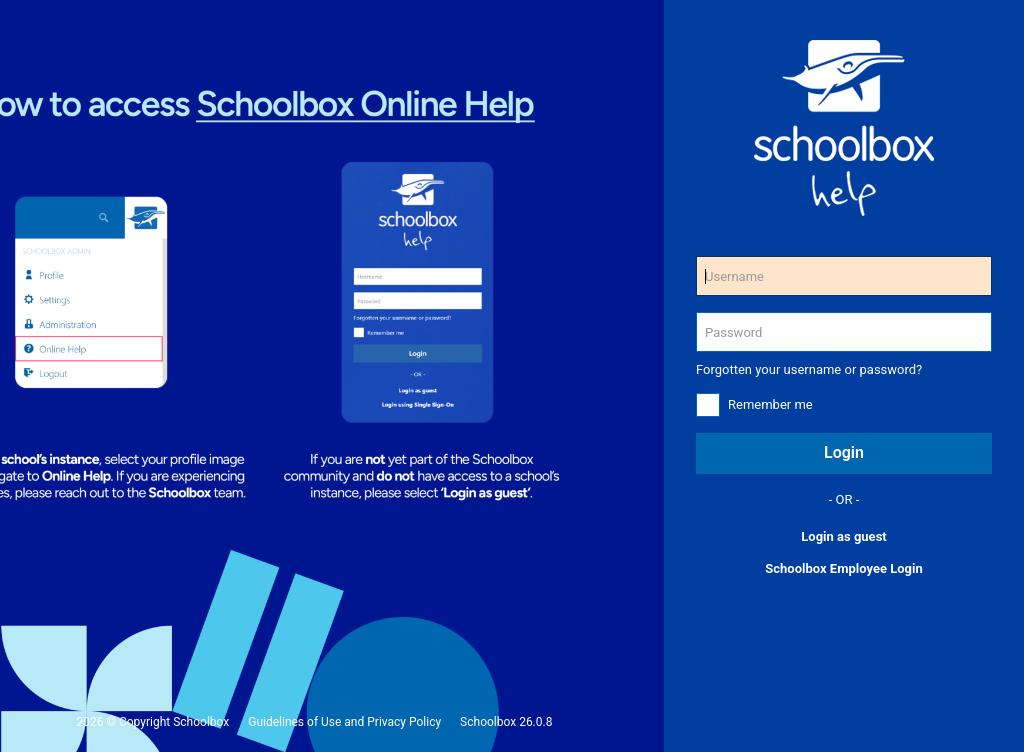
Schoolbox (201, 722)
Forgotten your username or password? (809, 369)
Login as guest (843, 536)
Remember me (770, 404)
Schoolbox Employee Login (843, 568)
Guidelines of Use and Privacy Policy (344, 722)
